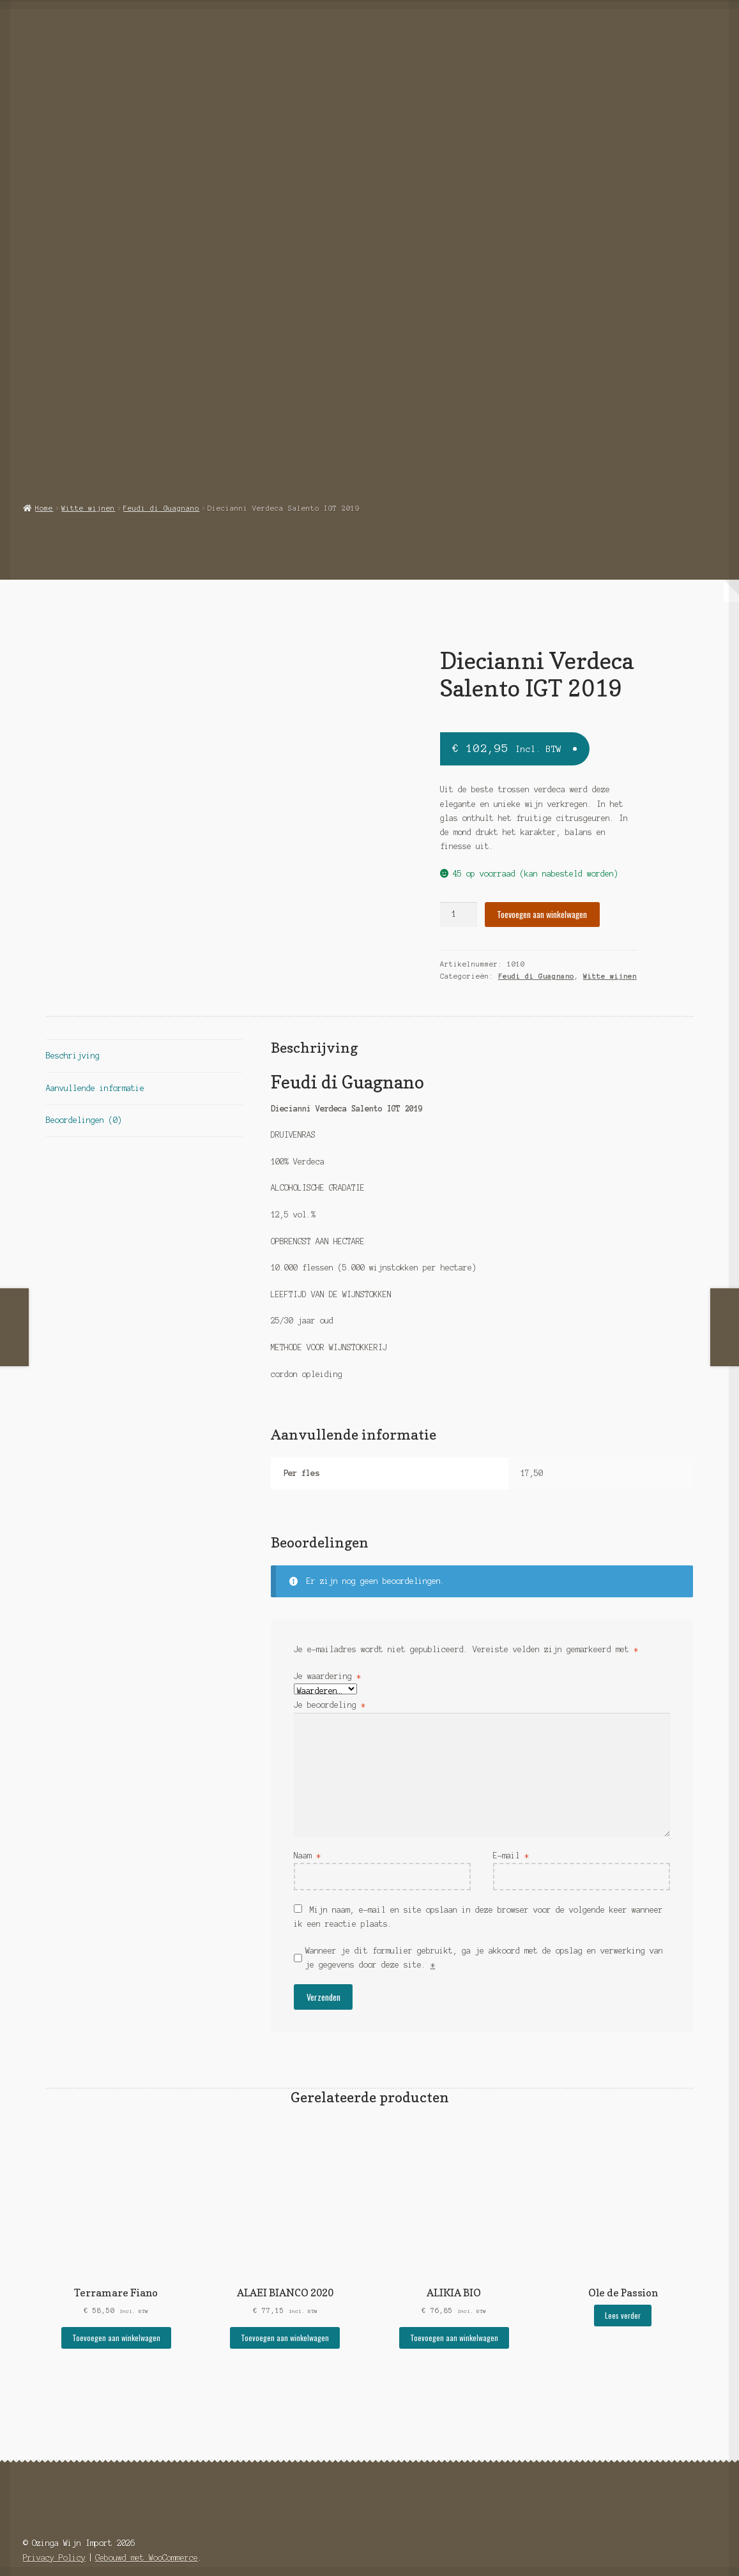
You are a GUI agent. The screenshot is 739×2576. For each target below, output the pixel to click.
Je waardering (327, 1642)
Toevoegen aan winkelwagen (542, 879)
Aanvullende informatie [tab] (95, 1053)
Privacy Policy (54, 2523)
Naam (307, 1821)
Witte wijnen (88, 473)
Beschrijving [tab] (73, 1021)
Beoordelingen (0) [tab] (84, 1085)
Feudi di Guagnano (161, 473)
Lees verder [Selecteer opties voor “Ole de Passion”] (623, 2280)
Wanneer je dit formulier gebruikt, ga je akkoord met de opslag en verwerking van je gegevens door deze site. (484, 1922)
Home (44, 473)
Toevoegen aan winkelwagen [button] (116, 2303)
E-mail (511, 1821)
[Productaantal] (458, 880)
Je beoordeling (329, 1670)
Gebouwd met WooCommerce (146, 2523)
